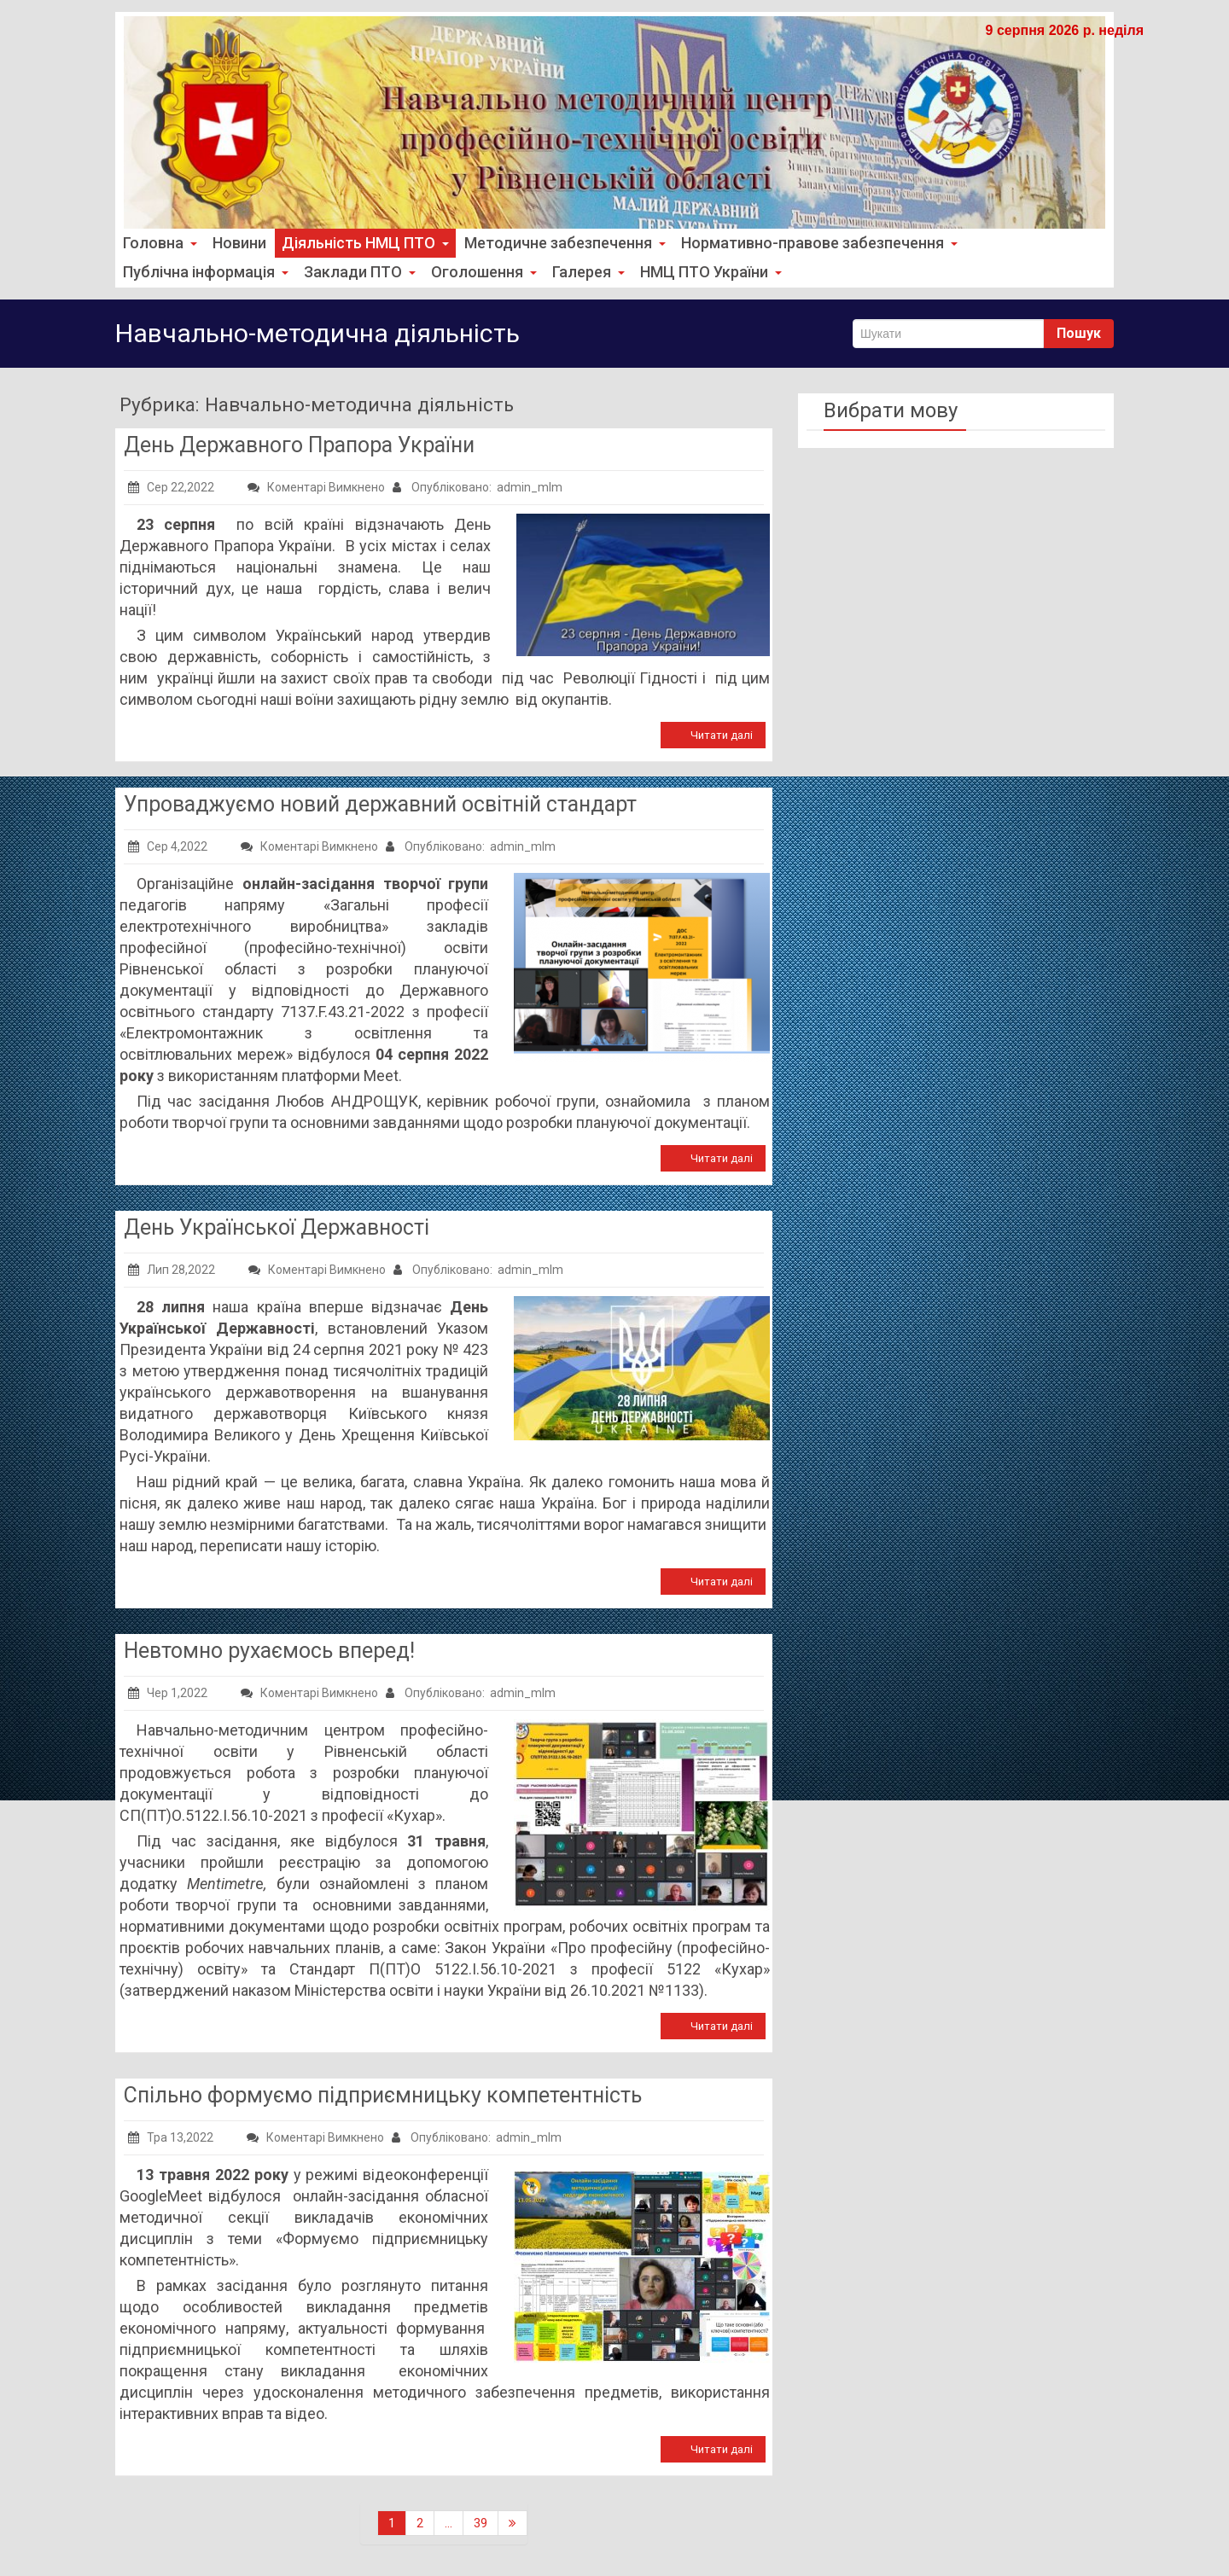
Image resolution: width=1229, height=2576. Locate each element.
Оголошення (470, 272)
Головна (158, 243)
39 (480, 2522)
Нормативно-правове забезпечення (799, 243)
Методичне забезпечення (551, 243)
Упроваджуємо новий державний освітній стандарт (380, 803)
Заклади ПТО (351, 272)
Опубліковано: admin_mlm (477, 486)
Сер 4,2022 (167, 845)
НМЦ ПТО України (691, 272)
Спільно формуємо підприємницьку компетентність (383, 2094)
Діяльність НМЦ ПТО (358, 243)
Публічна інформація (203, 272)
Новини (235, 243)
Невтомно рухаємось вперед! (269, 1649)
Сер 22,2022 (171, 486)
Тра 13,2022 (170, 2136)
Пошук (1079, 332)
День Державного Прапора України (299, 444)
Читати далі (721, 734)
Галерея (571, 272)
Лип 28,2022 (171, 1269)
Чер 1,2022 (167, 1692)
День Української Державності (276, 1226)
